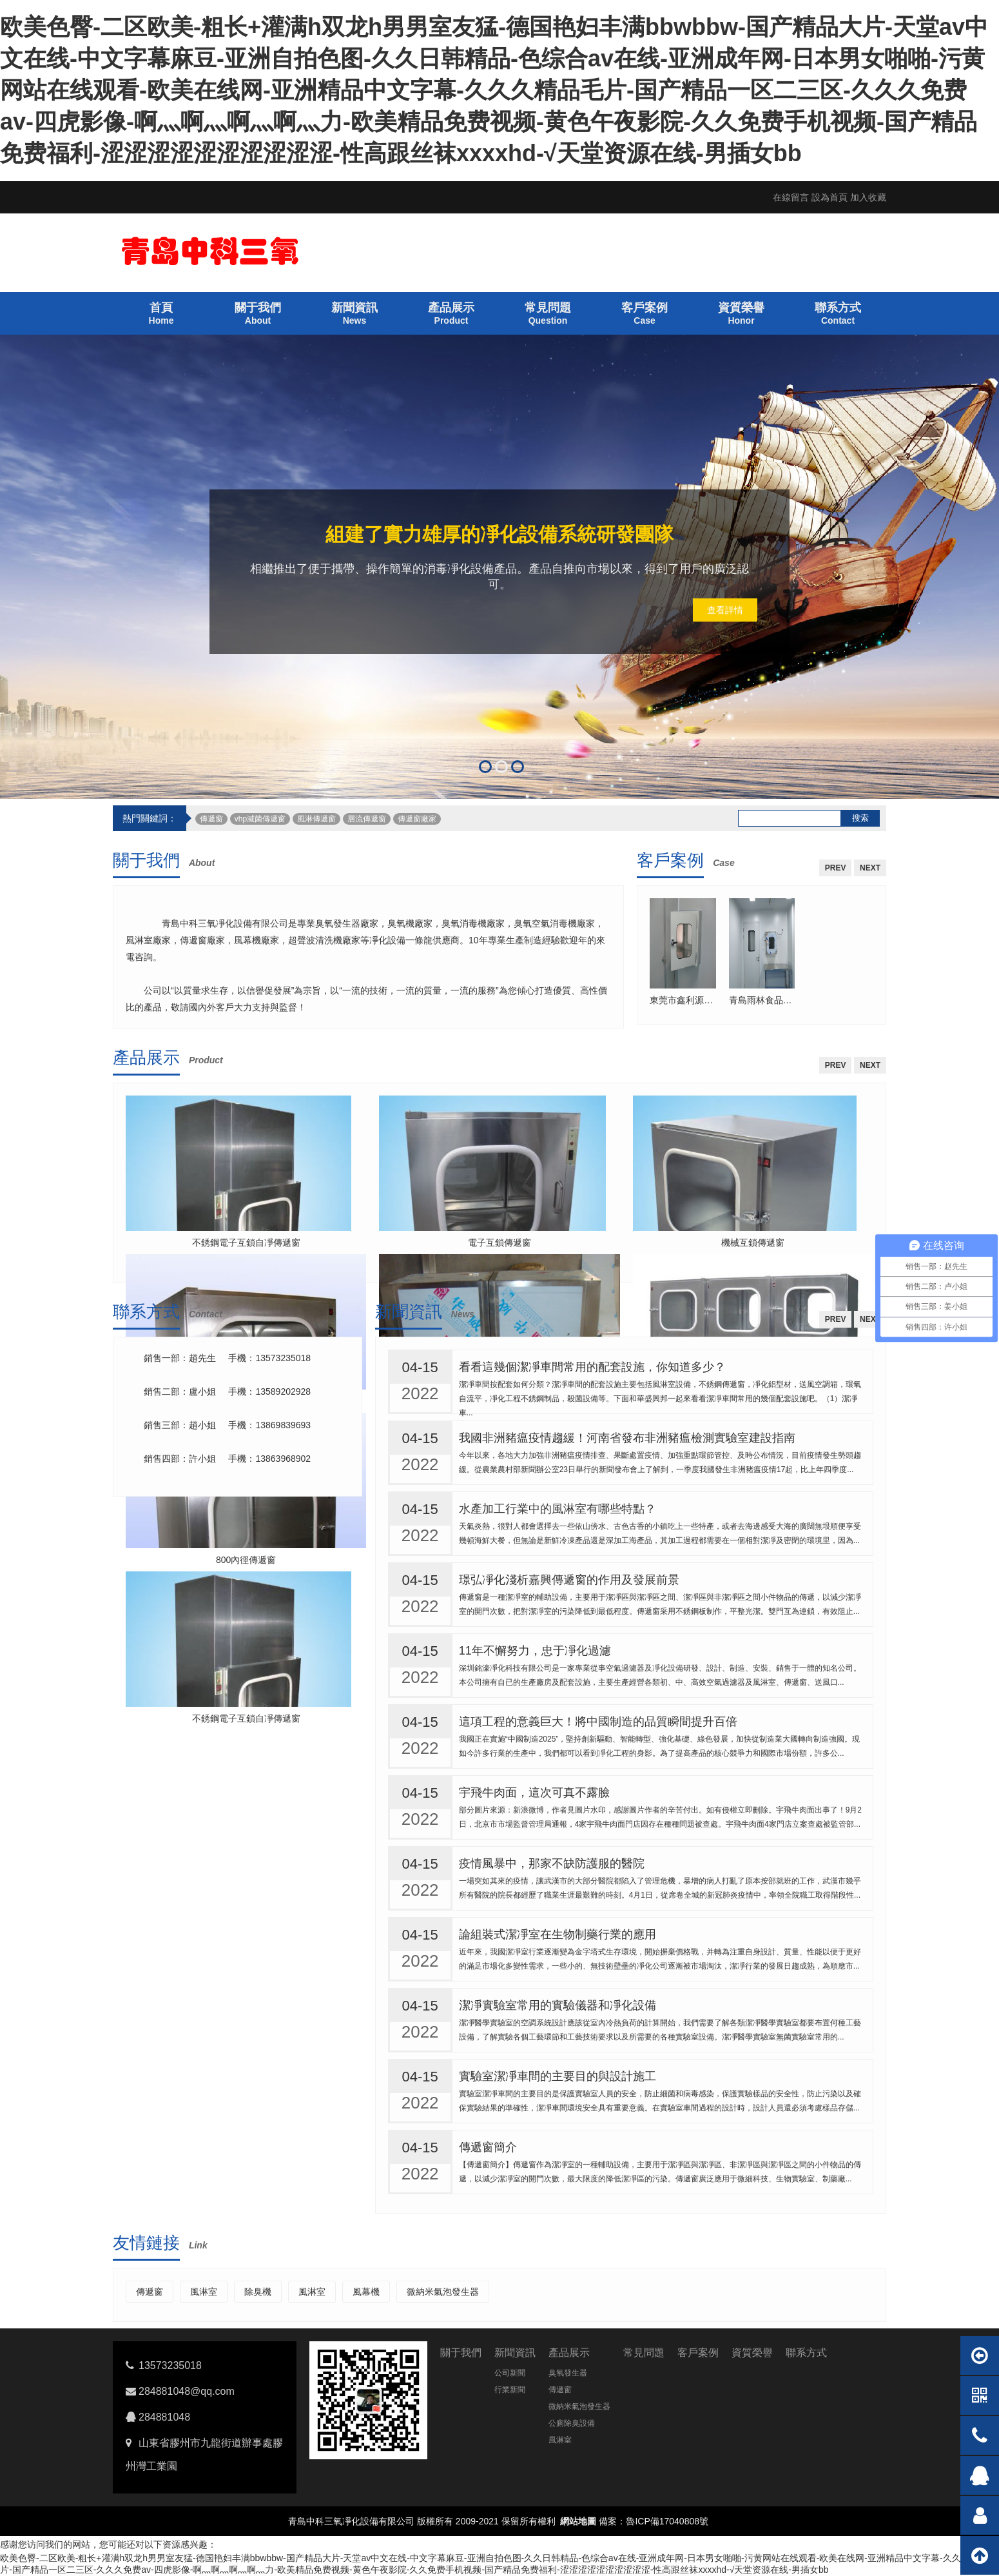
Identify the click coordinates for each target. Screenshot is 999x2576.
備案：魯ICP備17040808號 (653, 2521)
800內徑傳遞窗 (246, 1560)
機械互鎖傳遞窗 (752, 1242)
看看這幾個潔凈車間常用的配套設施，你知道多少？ (592, 1367)
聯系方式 (146, 1311)
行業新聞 (509, 2389)
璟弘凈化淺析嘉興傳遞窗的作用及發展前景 (569, 1579)
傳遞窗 (211, 818)
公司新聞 (509, 2372)
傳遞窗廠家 (417, 818)
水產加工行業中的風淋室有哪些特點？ (557, 1508)
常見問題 (643, 2352)
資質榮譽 (752, 2352)
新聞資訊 (408, 1311)
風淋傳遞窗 (316, 818)
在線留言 (791, 197)
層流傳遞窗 (366, 818)
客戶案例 (670, 860)
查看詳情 (725, 610)
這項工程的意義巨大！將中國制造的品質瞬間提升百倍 (598, 1721)
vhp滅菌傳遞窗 (260, 818)
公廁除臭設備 (571, 2423)
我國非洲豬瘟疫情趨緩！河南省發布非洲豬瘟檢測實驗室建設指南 (627, 1437)
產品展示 (146, 1057)
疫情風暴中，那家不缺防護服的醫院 (552, 1863)
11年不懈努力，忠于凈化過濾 (535, 1650)
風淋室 (203, 2291)
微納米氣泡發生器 (443, 2291)
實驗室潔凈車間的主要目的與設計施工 (557, 2076)
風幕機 (366, 2291)
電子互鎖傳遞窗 (499, 1242)
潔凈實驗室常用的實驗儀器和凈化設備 (557, 2005)
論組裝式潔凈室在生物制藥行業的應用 (557, 1934)
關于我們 (146, 860)
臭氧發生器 (567, 2372)
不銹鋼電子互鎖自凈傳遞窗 (246, 1242)
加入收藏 (868, 197)
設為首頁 (829, 197)
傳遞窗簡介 (488, 2147)
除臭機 (257, 2291)
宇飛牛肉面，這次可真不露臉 (534, 1792)
